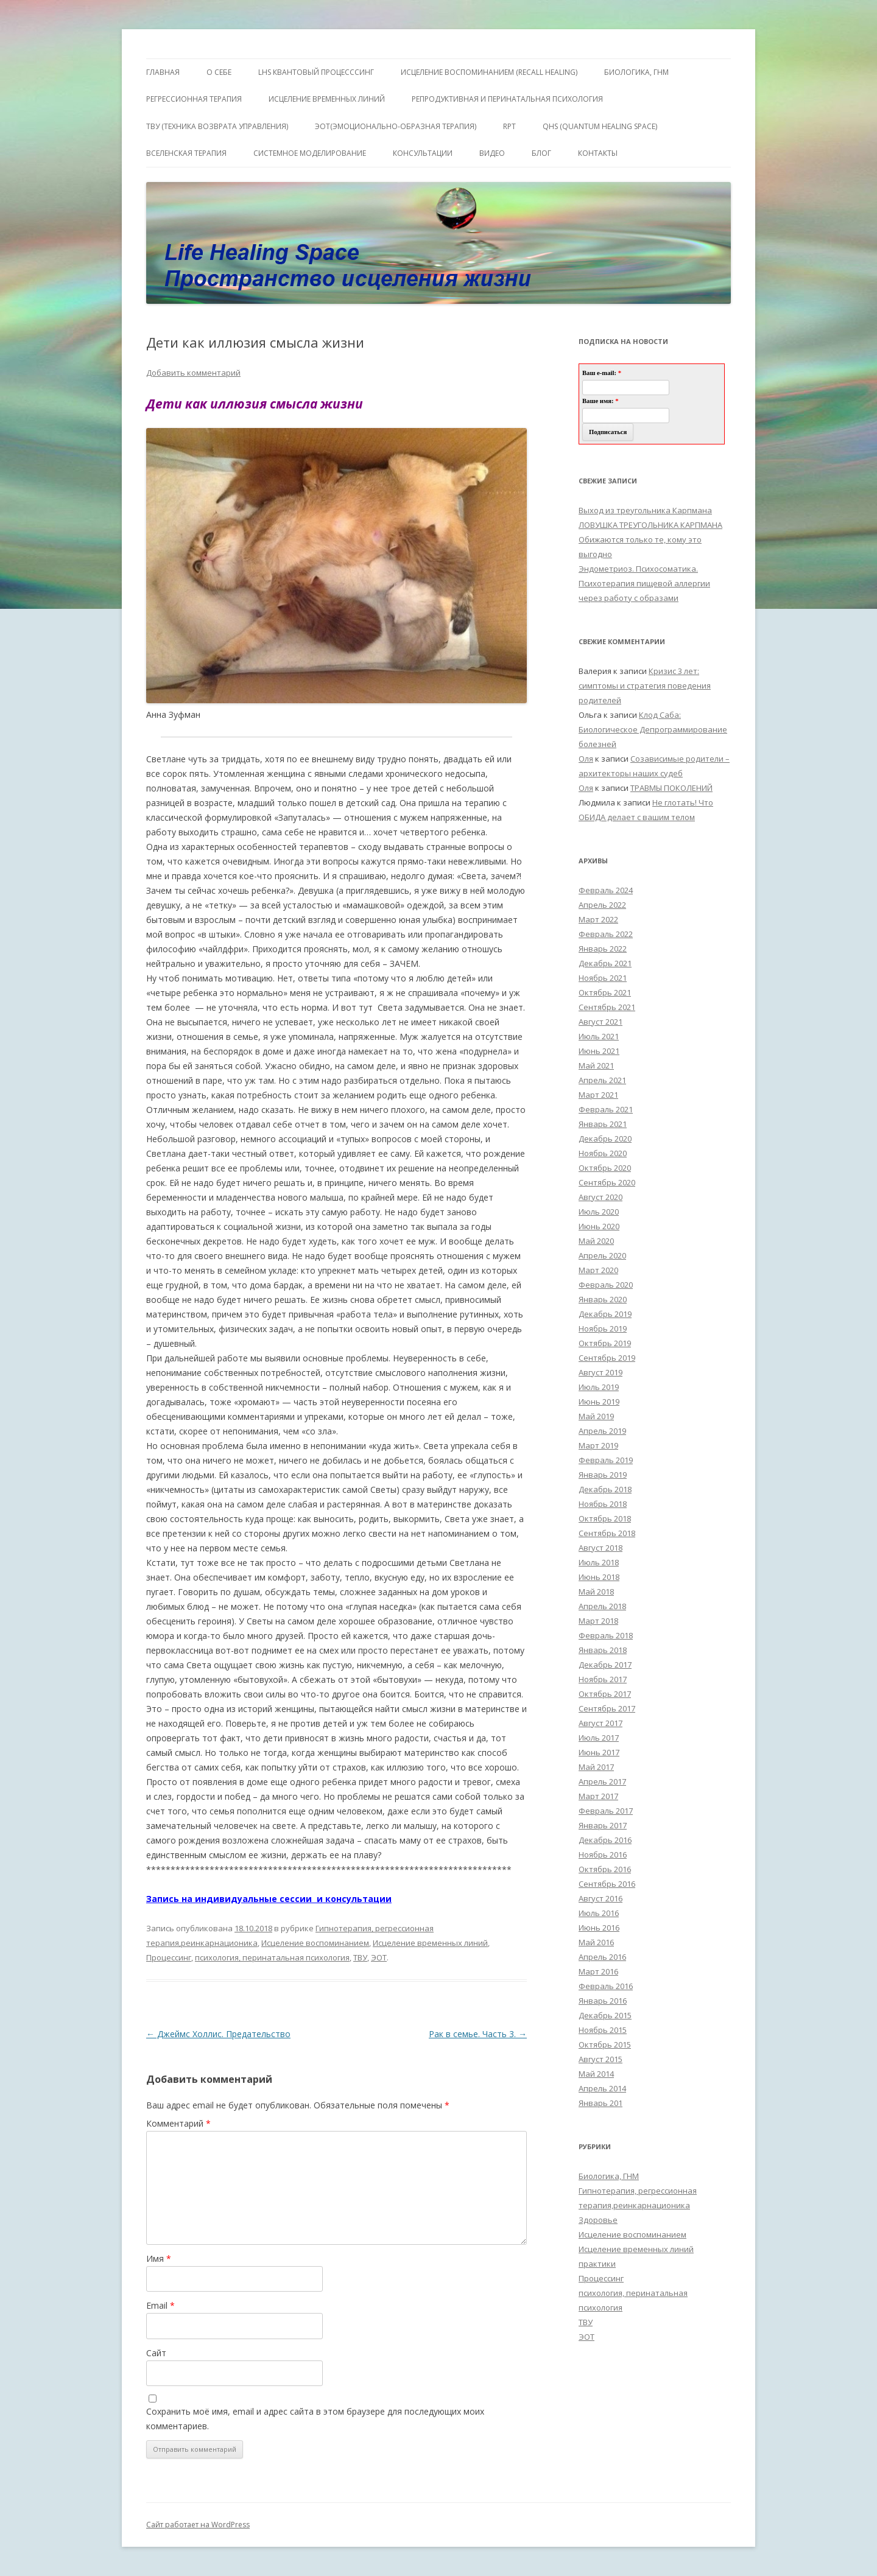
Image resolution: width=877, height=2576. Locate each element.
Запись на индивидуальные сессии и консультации (269, 1898)
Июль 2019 (599, 1386)
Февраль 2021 (606, 1109)
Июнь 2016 (599, 1927)
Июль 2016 (599, 1912)
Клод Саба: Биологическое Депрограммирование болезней (653, 729)
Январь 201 (600, 2102)
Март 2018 (598, 1620)
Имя (158, 2258)
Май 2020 (596, 1240)
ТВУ (360, 1957)
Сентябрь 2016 (607, 1883)
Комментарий (178, 2123)
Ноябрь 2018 (603, 1503)
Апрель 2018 (602, 1606)
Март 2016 (598, 1971)
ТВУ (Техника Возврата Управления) (217, 126)
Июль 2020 (599, 1211)
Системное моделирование (309, 153)
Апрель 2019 (602, 1430)
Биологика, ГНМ (609, 2176)
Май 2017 (596, 1766)
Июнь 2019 (599, 1401)
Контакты (598, 153)
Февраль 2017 (606, 1810)
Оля (586, 758)
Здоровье (598, 2219)
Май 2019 (596, 1416)
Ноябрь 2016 (603, 1854)
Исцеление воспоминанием (315, 1942)
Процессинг (168, 1957)
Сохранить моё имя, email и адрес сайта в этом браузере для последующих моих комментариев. (315, 2419)
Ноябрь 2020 (603, 1153)
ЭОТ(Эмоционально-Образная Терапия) (395, 126)
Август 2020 (600, 1196)
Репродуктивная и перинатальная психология (507, 99)
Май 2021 (596, 1065)
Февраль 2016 (606, 1986)
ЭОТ (379, 1957)
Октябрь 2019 (605, 1343)
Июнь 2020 (599, 1226)
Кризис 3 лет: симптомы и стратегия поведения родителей (645, 685)
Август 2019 (600, 1372)
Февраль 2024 (606, 890)
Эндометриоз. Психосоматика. (638, 568)
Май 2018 (596, 1591)
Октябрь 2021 (605, 992)
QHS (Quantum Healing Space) (600, 126)
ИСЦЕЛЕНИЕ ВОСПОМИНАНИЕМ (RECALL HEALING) (489, 72)
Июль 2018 (599, 1562)
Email (160, 2305)
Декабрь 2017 (605, 1664)
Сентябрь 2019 (607, 1357)
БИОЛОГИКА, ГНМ (636, 72)
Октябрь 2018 (605, 1518)
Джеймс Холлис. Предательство (218, 2034)
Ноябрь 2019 (603, 1328)
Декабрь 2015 (605, 2015)
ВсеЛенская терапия (186, 153)
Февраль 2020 (606, 1284)
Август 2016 (600, 1898)
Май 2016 (596, 1942)
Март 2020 (598, 1270)
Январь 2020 (603, 1299)
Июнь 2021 (599, 1050)
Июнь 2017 (599, 1752)
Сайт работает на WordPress (198, 2524)
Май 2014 (596, 2073)
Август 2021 (600, 1021)
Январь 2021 (603, 1123)
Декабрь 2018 (605, 1489)
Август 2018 (600, 1547)
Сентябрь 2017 (607, 1708)
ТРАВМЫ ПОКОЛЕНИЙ (671, 787)
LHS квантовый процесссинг (316, 72)
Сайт (156, 2353)
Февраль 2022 (606, 933)
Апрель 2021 (602, 1080)
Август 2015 (600, 2059)
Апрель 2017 (602, 1781)
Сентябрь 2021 (607, 1007)
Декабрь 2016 (605, 1839)
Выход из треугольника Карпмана (645, 510)
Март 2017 (598, 1796)
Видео (492, 153)
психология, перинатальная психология (272, 1957)
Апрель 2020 (602, 1255)
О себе (218, 72)
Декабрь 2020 (605, 1138)
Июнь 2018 (599, 1576)
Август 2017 (600, 1723)
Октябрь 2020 (605, 1167)
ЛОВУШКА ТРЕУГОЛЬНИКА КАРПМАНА (650, 524)
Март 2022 (598, 919)
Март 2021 (598, 1094)
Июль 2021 (599, 1036)
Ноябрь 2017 (603, 1679)
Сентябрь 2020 (607, 1182)
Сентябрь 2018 (607, 1533)
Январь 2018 (603, 1649)
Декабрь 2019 (605, 1313)
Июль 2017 (599, 1737)
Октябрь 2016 (605, 1869)
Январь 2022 (603, 948)
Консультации (423, 153)
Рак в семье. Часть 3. (478, 2034)
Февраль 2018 (606, 1635)
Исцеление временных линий (430, 1942)
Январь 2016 (603, 2000)
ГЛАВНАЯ (163, 72)
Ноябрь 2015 (603, 2029)
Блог (541, 153)
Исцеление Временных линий (327, 99)
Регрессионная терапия (194, 99)
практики (597, 2263)
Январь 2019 (603, 1474)
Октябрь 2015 (605, 2044)
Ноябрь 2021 (603, 977)
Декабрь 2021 (605, 963)
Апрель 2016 (602, 1956)
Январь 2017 (603, 1825)
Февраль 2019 (606, 1460)
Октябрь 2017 (605, 1693)
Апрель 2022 (602, 904)
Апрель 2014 (602, 2088)
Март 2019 (598, 1445)
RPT (509, 126)
